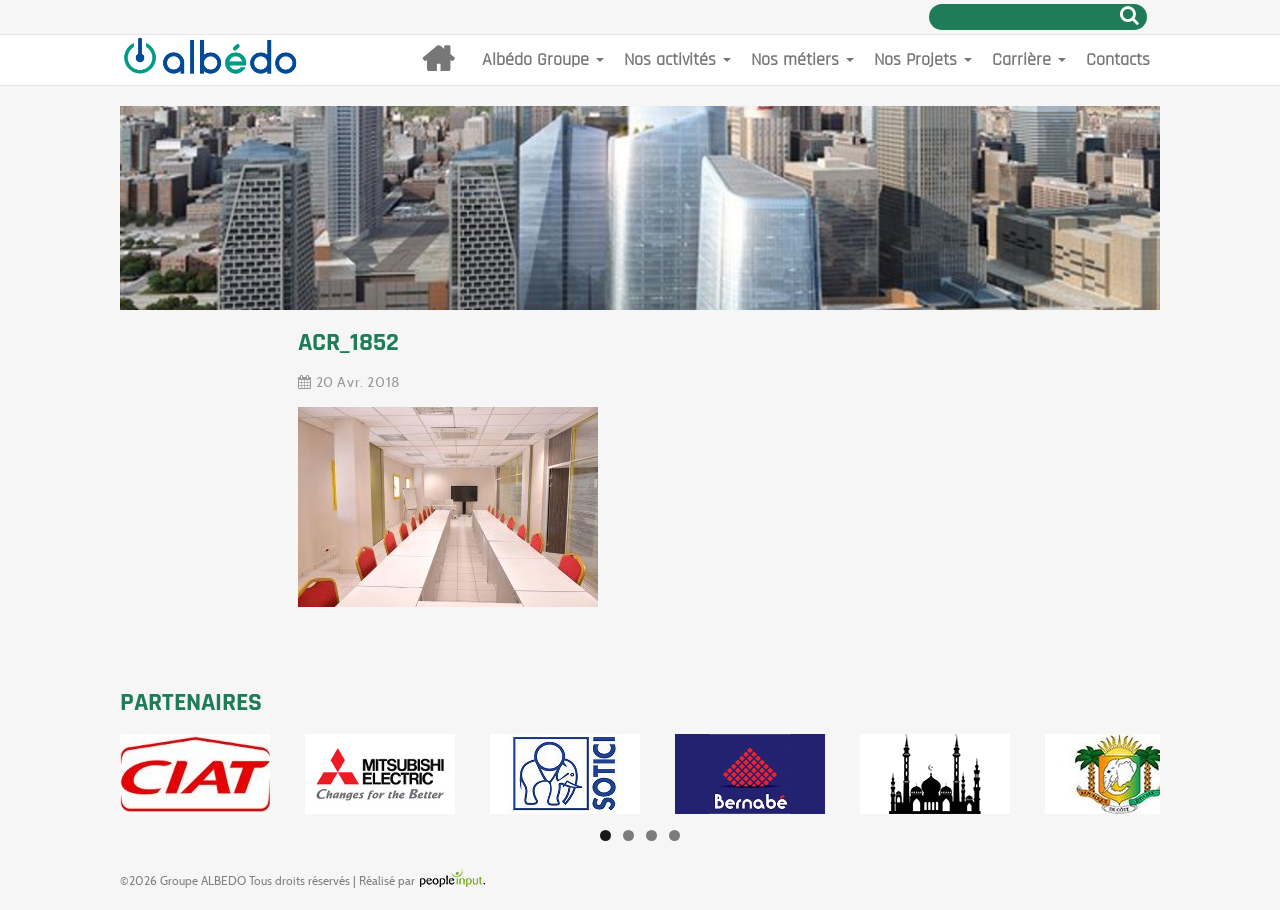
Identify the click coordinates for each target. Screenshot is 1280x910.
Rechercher (1129, 15)
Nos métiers (802, 59)
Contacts (1118, 59)
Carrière (1029, 59)
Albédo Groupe (543, 59)
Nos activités (677, 59)
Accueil (438, 60)
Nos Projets (923, 59)
